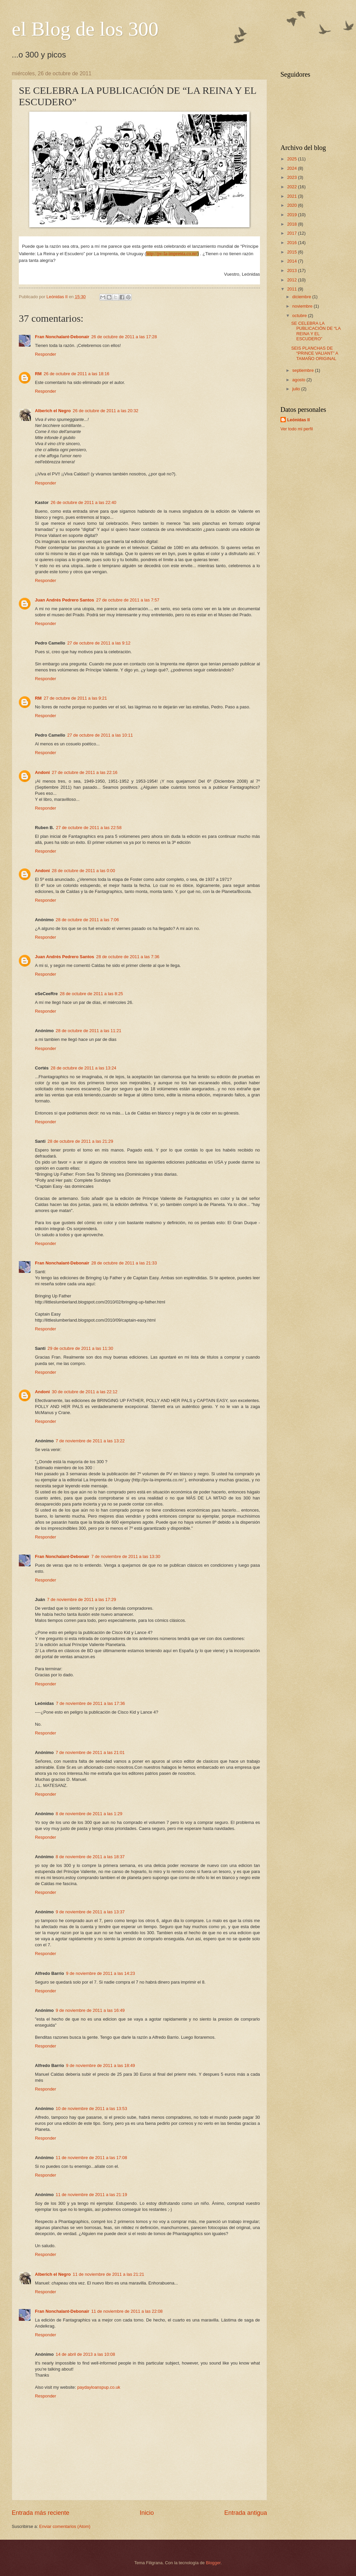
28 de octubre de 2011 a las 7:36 (127, 956)
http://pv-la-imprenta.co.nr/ (171, 253)
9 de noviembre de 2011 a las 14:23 (100, 1973)
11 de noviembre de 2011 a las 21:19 (91, 2194)
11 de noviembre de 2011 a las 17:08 (91, 2157)
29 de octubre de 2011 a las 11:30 (80, 1348)
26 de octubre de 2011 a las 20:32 (105, 410)
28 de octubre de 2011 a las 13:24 (83, 1067)
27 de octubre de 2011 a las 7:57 (127, 599)
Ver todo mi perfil (296, 428)
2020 (292, 205)
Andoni (42, 772)
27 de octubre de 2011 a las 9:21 (75, 698)
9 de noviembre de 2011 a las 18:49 (100, 2065)
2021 (292, 196)
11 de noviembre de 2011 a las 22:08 (127, 2311)
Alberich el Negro (53, 410)
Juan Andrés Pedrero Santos (64, 599)
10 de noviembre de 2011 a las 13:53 (91, 2108)
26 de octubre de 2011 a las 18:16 (76, 373)
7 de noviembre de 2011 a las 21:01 (90, 1752)
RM (38, 373)
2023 (292, 177)
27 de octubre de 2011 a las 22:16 (84, 772)
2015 (292, 252)
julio (296, 388)
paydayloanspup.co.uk (98, 2387)
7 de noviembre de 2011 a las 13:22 (90, 1440)
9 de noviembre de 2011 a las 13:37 (90, 1911)
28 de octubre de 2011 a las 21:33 (124, 1262)
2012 (292, 279)
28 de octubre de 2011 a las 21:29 (80, 1141)
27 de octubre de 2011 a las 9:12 (98, 643)
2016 (292, 242)
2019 (292, 214)
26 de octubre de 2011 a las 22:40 (83, 502)
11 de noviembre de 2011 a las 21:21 (108, 2274)
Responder (45, 354)
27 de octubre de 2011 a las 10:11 (100, 735)
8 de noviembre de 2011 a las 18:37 (90, 1856)
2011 (292, 288)
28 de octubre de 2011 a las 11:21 (88, 1030)
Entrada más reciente (40, 2512)
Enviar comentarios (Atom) (64, 2526)
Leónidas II (298, 419)
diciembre (302, 296)
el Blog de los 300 (85, 29)
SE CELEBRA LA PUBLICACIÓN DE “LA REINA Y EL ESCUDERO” (316, 331)
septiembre (303, 370)
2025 (292, 158)
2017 (292, 233)
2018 (292, 224)
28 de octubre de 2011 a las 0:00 (83, 870)
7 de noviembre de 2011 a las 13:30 (125, 1556)
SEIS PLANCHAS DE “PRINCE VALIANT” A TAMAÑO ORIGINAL (314, 353)
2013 (292, 270)
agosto (299, 379)
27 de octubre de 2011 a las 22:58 (89, 827)
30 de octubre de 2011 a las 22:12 (84, 1391)
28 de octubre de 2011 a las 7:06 (87, 919)
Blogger (213, 2562)
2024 (292, 168)
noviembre (303, 306)
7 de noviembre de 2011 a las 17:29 (81, 1599)
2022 (292, 186)
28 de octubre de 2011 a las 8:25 (91, 993)
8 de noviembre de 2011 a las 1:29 (89, 1813)
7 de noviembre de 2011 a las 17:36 (90, 1703)
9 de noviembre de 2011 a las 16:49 (90, 2010)
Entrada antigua (245, 2512)
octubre (300, 315)
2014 (292, 261)
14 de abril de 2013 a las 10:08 (85, 2354)
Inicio (147, 2512)
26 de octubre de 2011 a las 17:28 (124, 336)
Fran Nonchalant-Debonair (62, 336)
